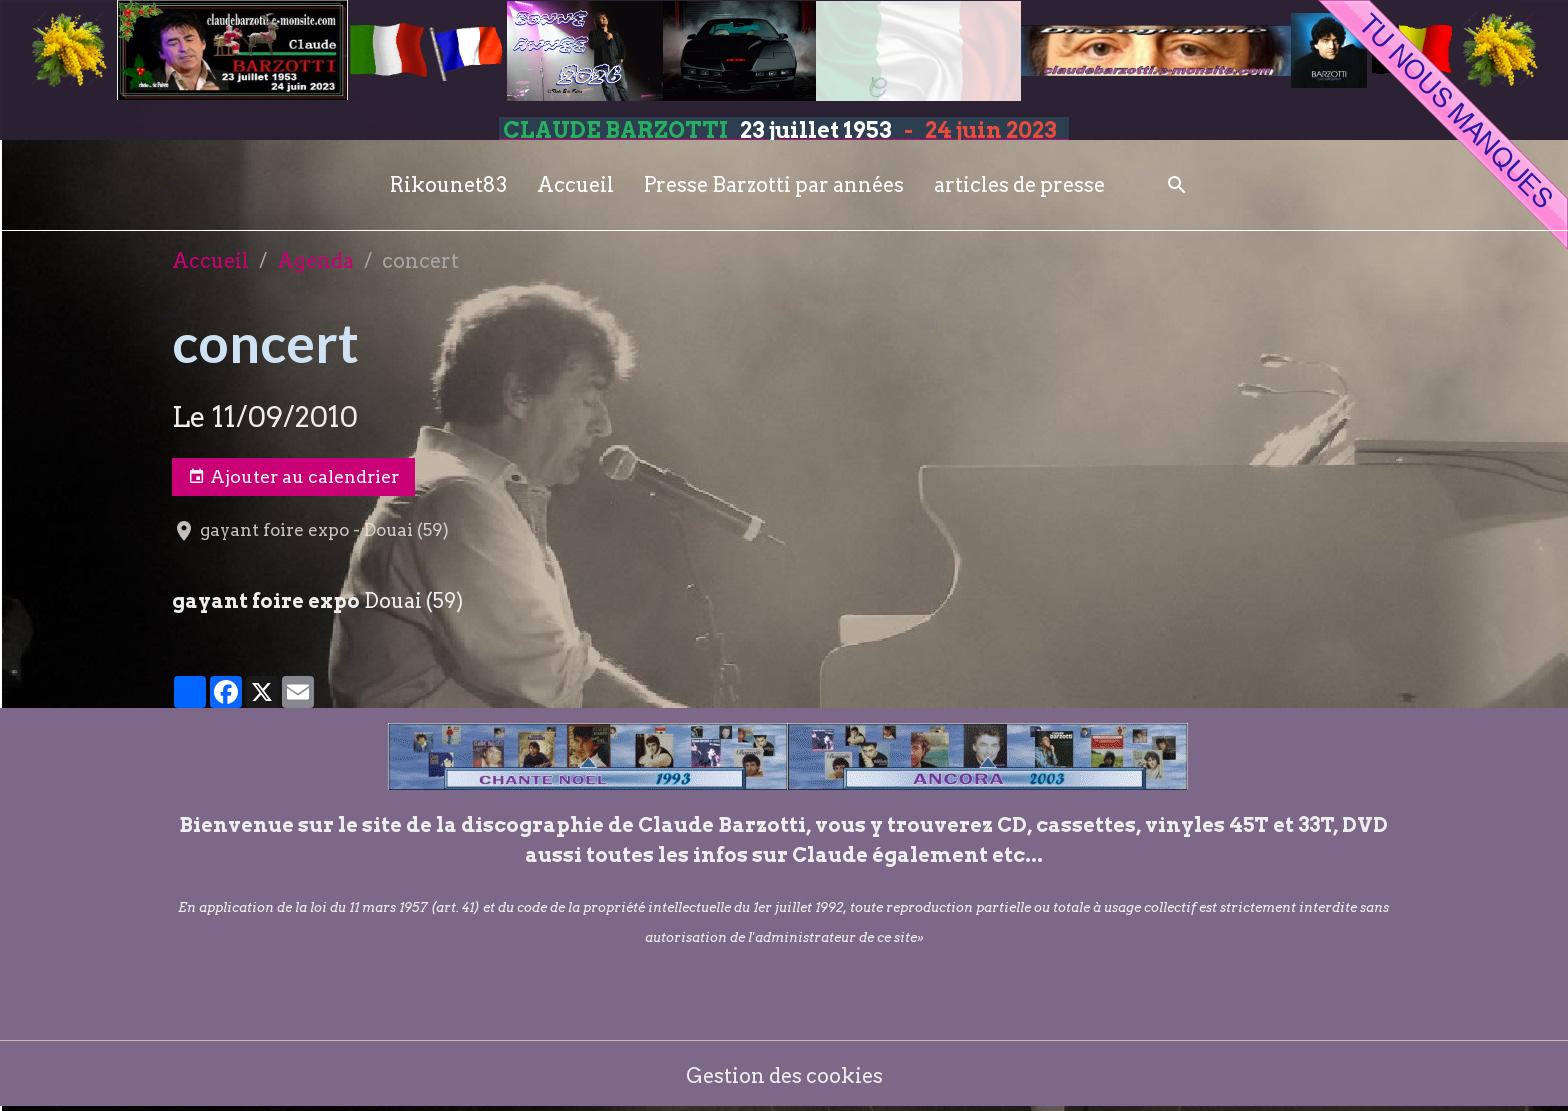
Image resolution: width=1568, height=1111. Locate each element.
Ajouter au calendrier (293, 477)
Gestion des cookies (784, 1076)
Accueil (575, 185)
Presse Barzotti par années (774, 185)
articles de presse (1019, 185)
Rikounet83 (448, 185)
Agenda (315, 261)
